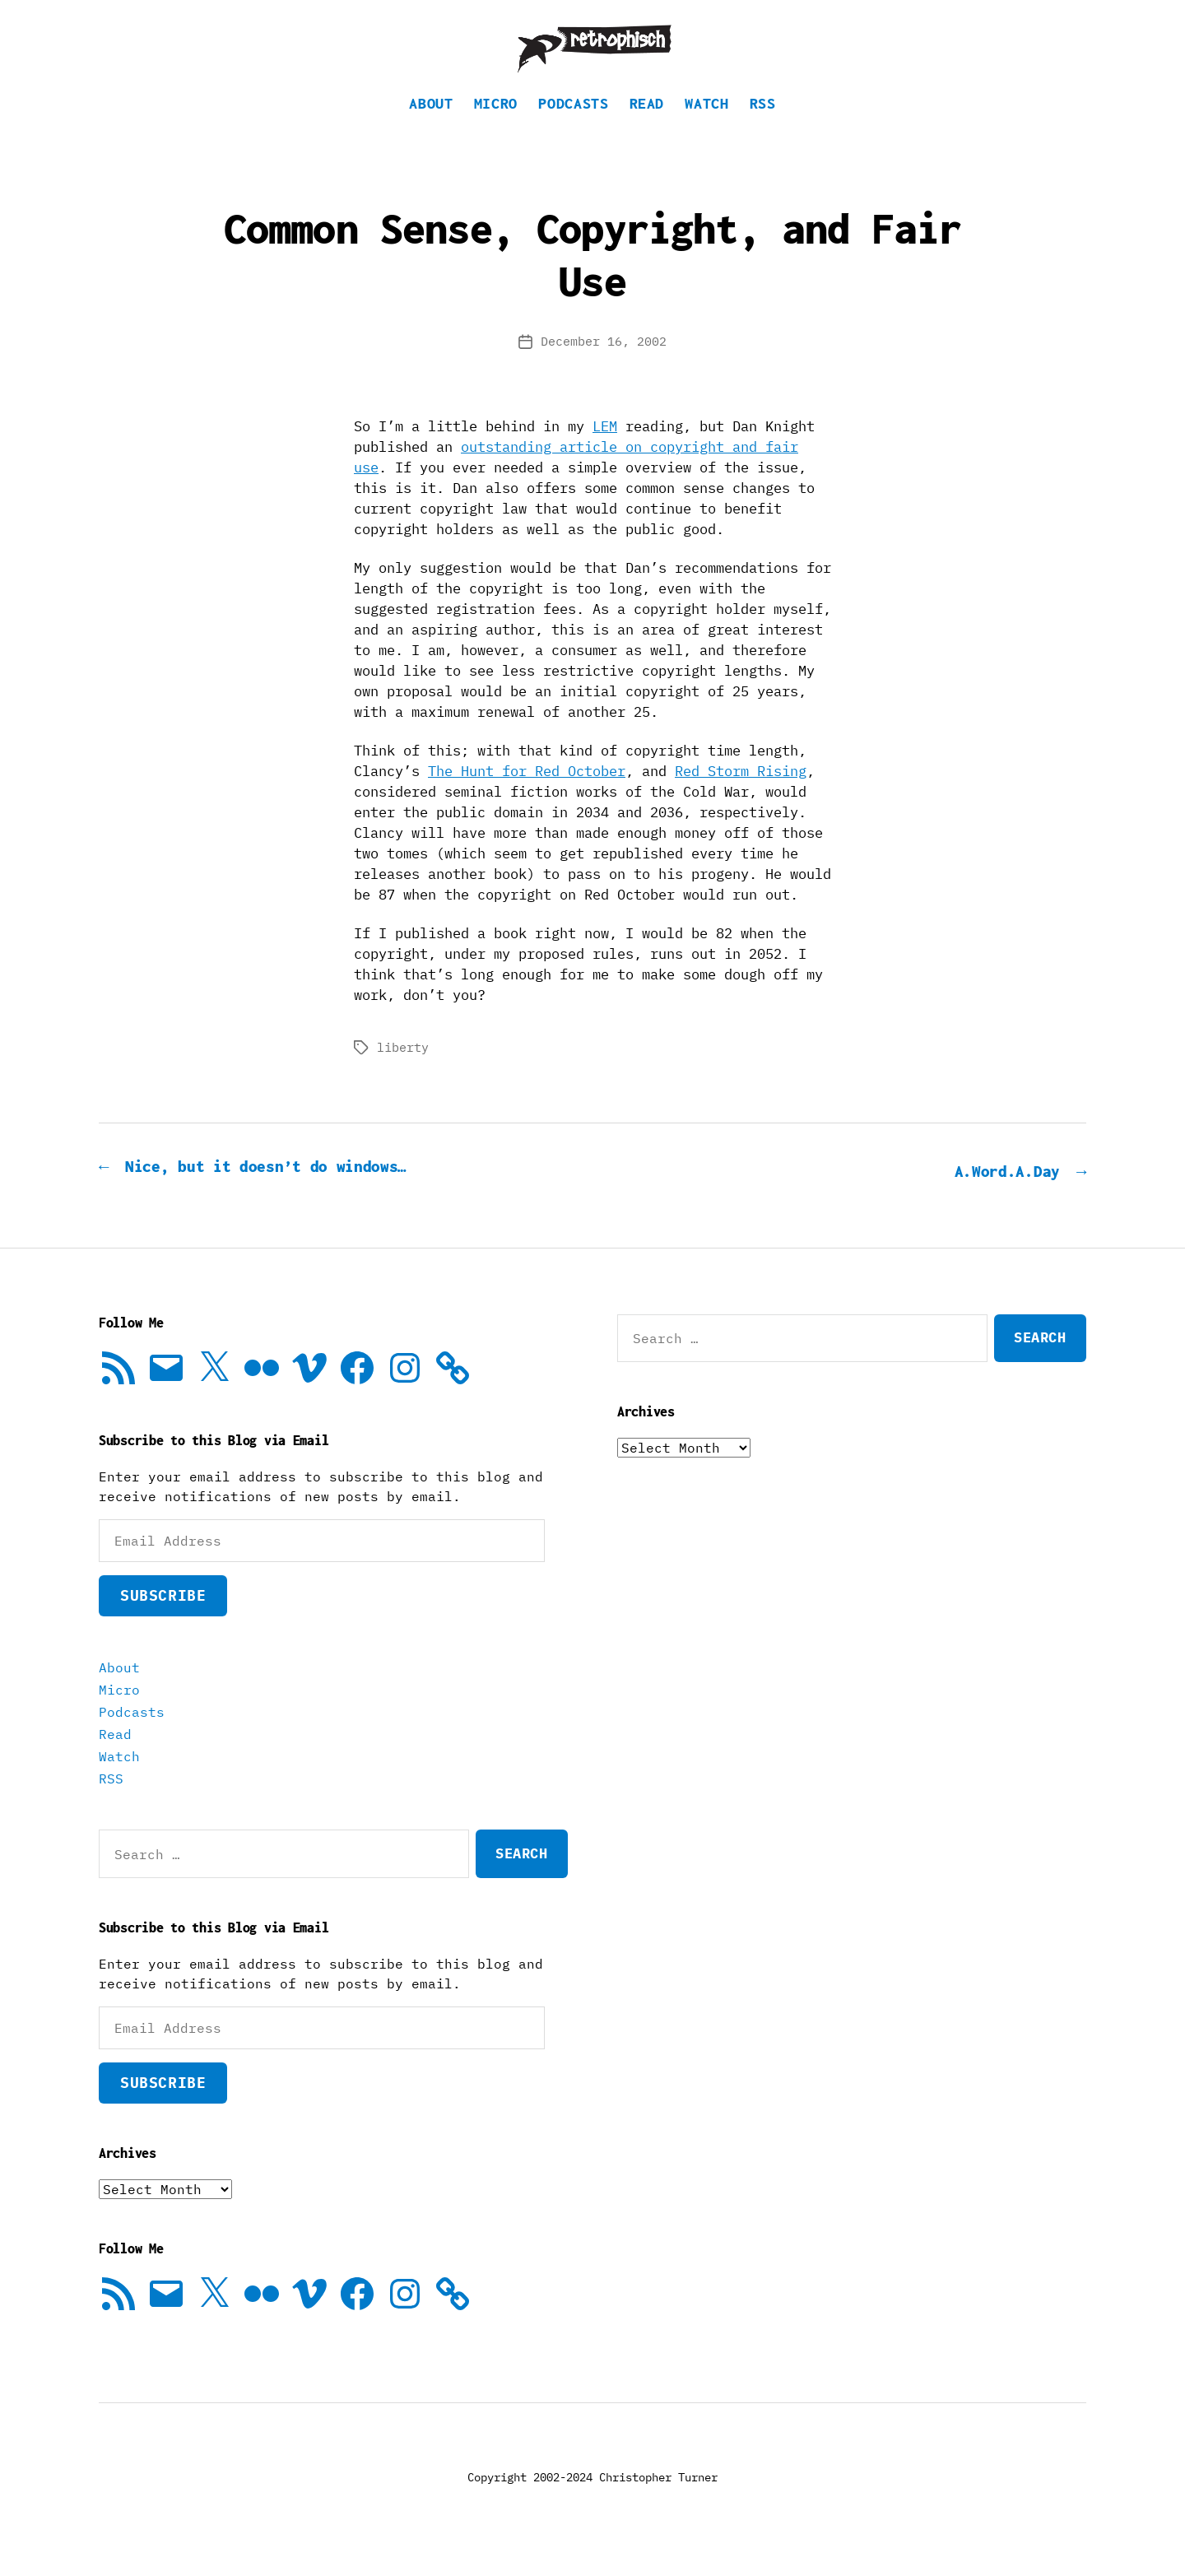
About (431, 128)
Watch (706, 128)
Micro (496, 128)
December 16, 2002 (604, 366)
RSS (763, 128)
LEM (604, 451)
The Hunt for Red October (526, 796)
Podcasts (573, 128)
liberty (403, 1072)
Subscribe (163, 1618)
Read (647, 128)
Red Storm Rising (740, 796)
